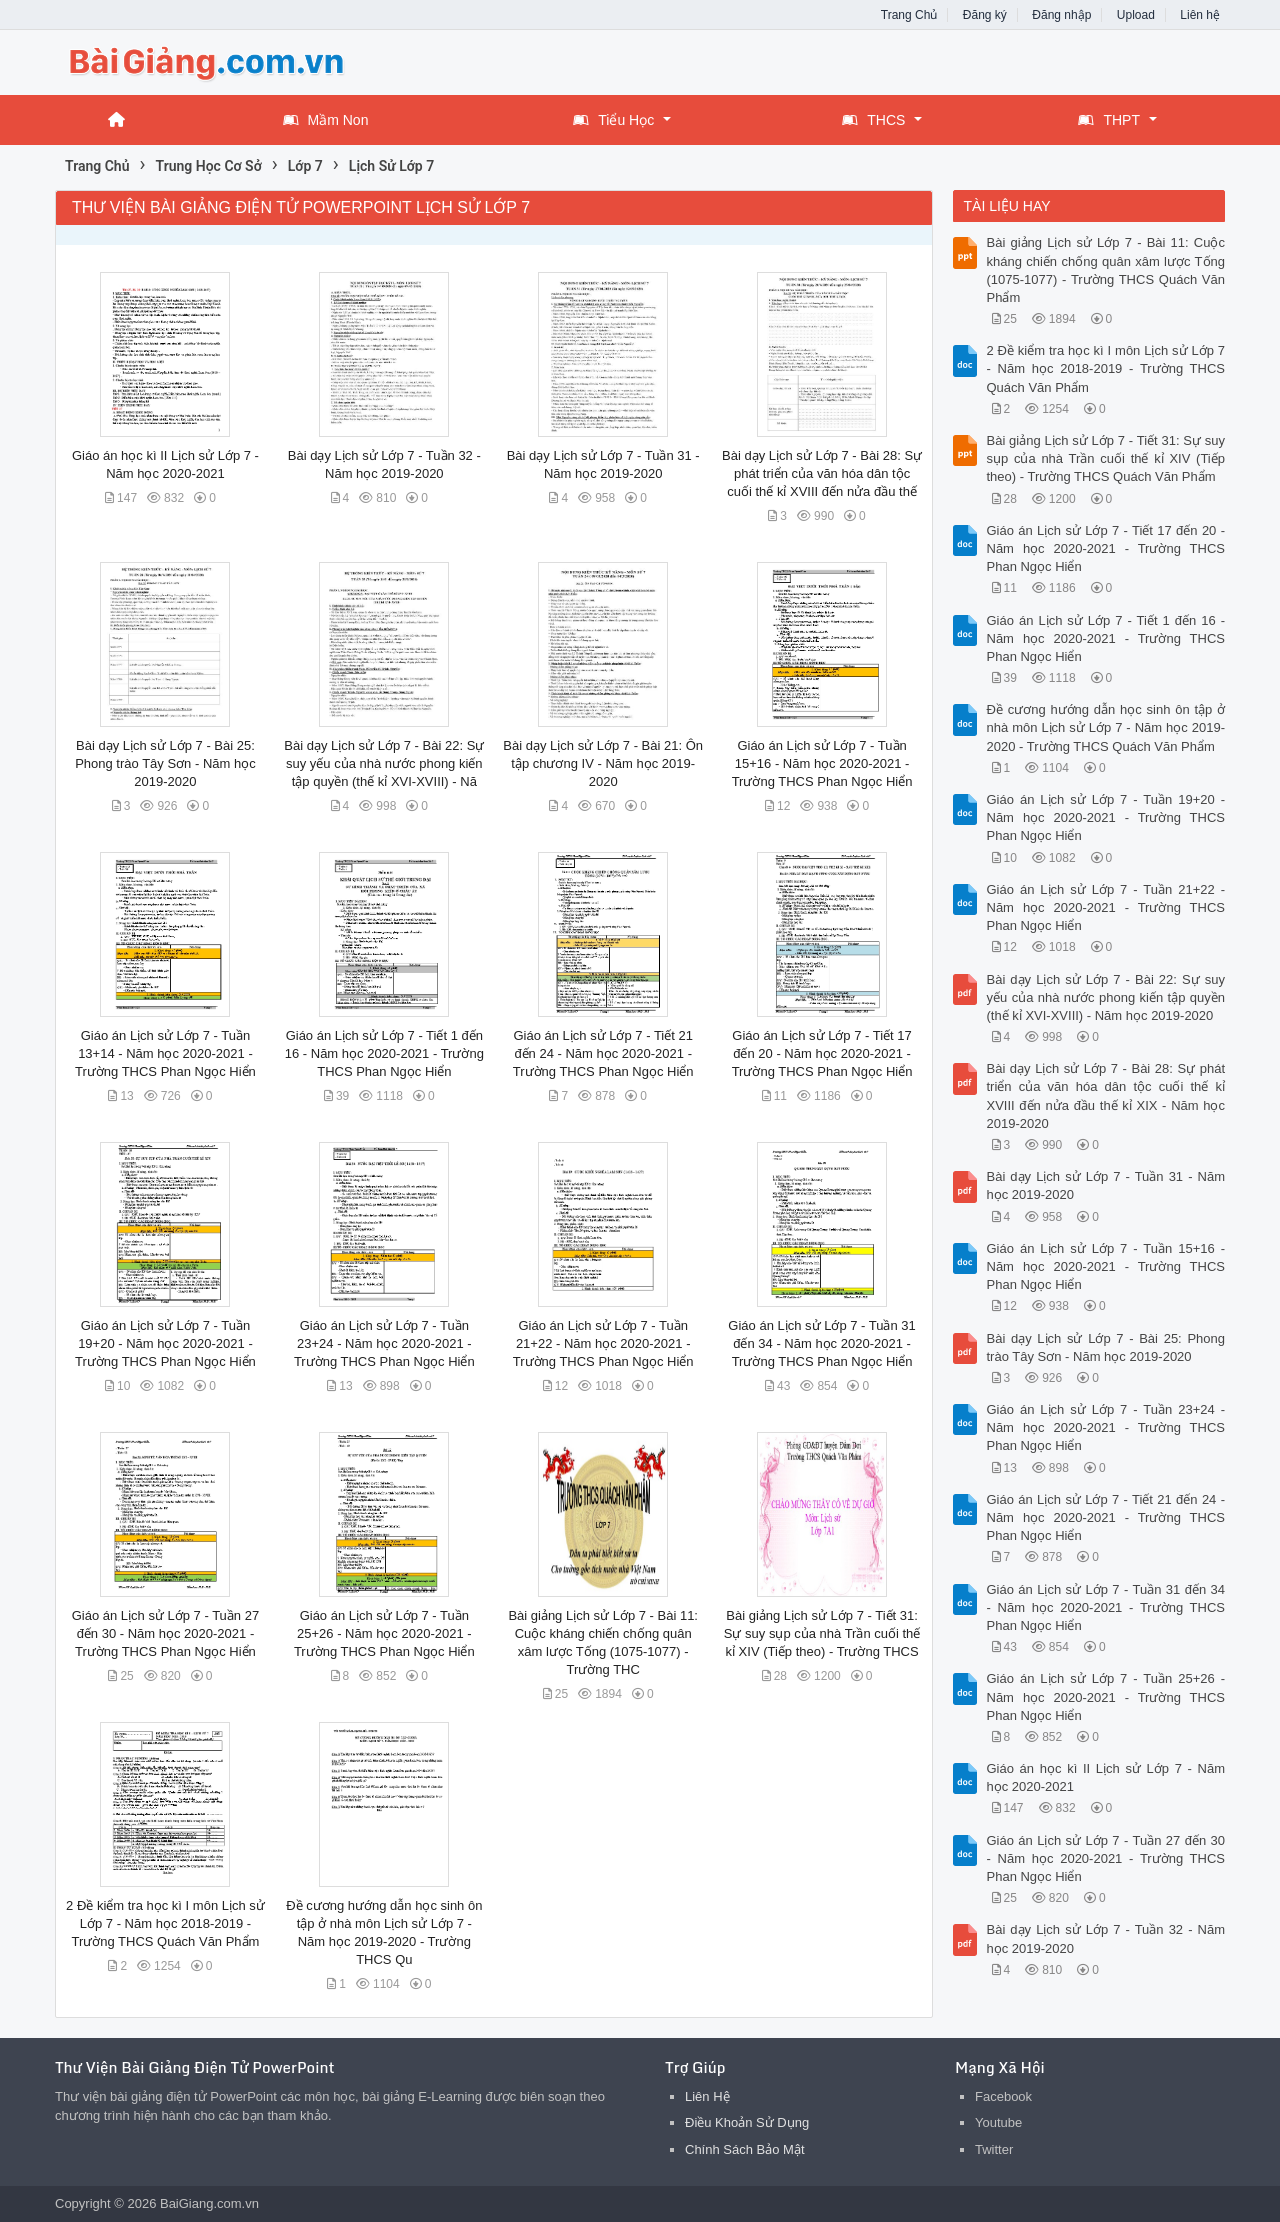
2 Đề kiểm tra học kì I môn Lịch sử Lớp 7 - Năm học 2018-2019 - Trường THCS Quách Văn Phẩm (165, 1923)
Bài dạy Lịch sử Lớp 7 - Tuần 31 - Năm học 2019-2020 (1106, 1185)
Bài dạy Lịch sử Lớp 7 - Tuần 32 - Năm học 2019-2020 (1106, 1938)
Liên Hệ (707, 2096)
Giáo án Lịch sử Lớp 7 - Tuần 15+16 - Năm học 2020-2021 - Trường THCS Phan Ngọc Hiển (822, 763)
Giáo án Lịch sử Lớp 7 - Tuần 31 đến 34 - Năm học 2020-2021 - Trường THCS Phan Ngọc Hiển (821, 1343)
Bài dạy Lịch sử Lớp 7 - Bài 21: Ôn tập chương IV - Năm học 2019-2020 (603, 763)
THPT (1109, 120)
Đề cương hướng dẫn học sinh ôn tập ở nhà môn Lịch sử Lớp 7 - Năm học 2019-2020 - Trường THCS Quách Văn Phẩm (1106, 727)
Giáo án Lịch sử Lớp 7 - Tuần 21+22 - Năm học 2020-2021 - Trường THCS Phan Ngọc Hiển (603, 1343)
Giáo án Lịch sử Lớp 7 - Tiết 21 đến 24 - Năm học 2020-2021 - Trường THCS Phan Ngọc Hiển (603, 1053)
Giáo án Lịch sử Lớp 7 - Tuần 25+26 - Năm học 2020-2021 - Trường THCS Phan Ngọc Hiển (384, 1633)
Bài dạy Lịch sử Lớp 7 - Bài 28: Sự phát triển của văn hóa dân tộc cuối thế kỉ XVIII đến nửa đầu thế (822, 473)
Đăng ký (985, 15)
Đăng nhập (1061, 15)
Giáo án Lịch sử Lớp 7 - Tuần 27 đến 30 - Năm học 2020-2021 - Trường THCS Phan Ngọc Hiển (165, 1633)
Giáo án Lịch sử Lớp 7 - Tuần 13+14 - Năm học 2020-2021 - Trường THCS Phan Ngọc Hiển (165, 1053)
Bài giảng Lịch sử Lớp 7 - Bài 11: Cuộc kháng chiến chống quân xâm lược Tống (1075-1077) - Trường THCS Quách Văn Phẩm (1106, 270)
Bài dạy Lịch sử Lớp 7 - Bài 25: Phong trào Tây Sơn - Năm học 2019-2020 (165, 763)
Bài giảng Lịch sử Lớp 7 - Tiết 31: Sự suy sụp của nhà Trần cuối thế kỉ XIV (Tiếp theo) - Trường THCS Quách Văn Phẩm (1106, 458)
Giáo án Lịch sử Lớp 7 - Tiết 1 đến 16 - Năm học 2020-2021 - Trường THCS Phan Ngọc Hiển (384, 1053)
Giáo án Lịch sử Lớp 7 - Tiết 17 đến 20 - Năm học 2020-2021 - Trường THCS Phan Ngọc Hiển (822, 1053)
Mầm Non (326, 120)
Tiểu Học (613, 120)
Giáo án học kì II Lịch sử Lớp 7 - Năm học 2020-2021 (1106, 1777)
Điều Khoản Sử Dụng (747, 2122)
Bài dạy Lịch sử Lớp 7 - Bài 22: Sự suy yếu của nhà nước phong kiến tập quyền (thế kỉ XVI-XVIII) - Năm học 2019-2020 (1106, 997)
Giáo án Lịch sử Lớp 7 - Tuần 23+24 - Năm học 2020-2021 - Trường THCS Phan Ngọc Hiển (384, 1343)
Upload (1136, 15)
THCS (873, 120)
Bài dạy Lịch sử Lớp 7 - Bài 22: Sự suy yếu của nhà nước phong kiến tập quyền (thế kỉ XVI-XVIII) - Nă (384, 763)
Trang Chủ (909, 15)
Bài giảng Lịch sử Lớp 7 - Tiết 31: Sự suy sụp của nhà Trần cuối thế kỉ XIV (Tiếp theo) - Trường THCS (822, 1633)
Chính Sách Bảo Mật (745, 2149)
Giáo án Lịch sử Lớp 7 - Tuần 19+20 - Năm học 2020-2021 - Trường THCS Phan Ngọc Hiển (165, 1343)
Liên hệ (1200, 15)
